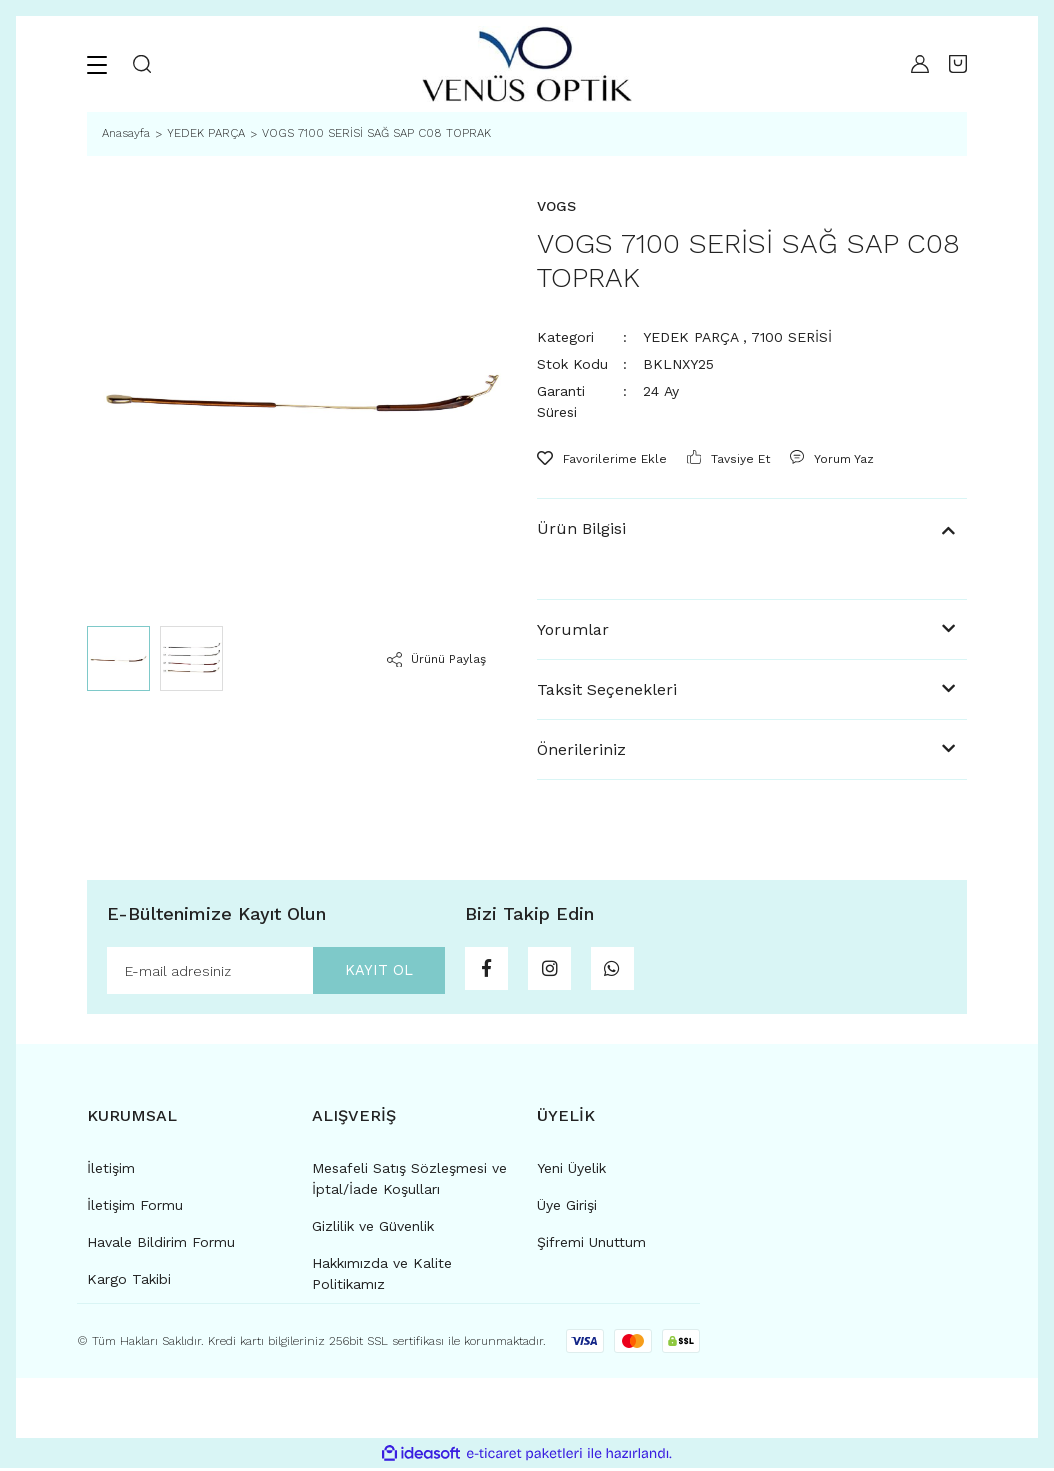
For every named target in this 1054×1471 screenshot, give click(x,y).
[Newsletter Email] (276, 972)
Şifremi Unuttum (591, 1245)
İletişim (111, 1171)
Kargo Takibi (129, 1282)
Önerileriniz (581, 749)
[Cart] (958, 64)
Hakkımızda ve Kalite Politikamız (382, 1276)
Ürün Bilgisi (581, 528)
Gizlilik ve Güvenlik (373, 1229)
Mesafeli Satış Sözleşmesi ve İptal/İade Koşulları (409, 1181)
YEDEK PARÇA (690, 337)
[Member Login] (915, 64)
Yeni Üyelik (571, 1171)
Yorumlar (573, 629)
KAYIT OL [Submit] (370, 971)
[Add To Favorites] (602, 459)
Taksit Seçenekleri (607, 689)
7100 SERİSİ (791, 337)
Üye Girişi (567, 1208)
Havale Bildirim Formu (161, 1245)
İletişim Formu (135, 1208)
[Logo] (526, 64)
